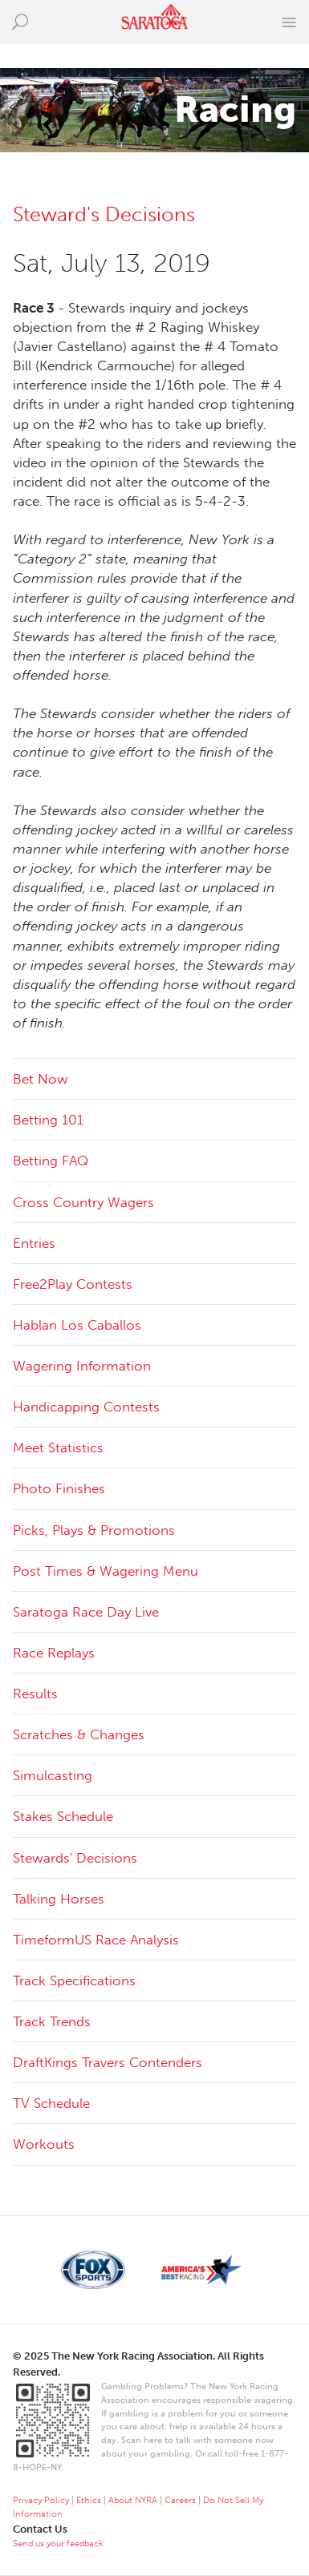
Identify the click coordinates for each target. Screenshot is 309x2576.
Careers (180, 2500)
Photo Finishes (59, 1488)
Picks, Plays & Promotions (94, 1530)
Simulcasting (52, 1775)
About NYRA (132, 2500)
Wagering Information (82, 1366)
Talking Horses (58, 1899)
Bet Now (40, 1079)
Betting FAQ (50, 1161)
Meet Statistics (58, 1447)
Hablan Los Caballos (77, 1325)
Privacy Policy (41, 2500)
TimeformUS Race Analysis (96, 1940)
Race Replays (54, 1653)
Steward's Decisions (104, 214)
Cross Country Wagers (83, 1202)
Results (35, 1694)
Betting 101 (48, 1120)
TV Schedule (51, 2103)
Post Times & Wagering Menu (105, 1571)
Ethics (88, 2500)
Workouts (44, 2144)
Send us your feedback (58, 2543)
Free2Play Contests (72, 1284)
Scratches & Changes (78, 1734)
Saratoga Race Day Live (86, 1612)
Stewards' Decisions (75, 1858)
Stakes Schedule (63, 1816)
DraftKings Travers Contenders (107, 2062)
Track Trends (52, 2021)
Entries (34, 1243)
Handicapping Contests (86, 1407)
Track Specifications (74, 1980)
